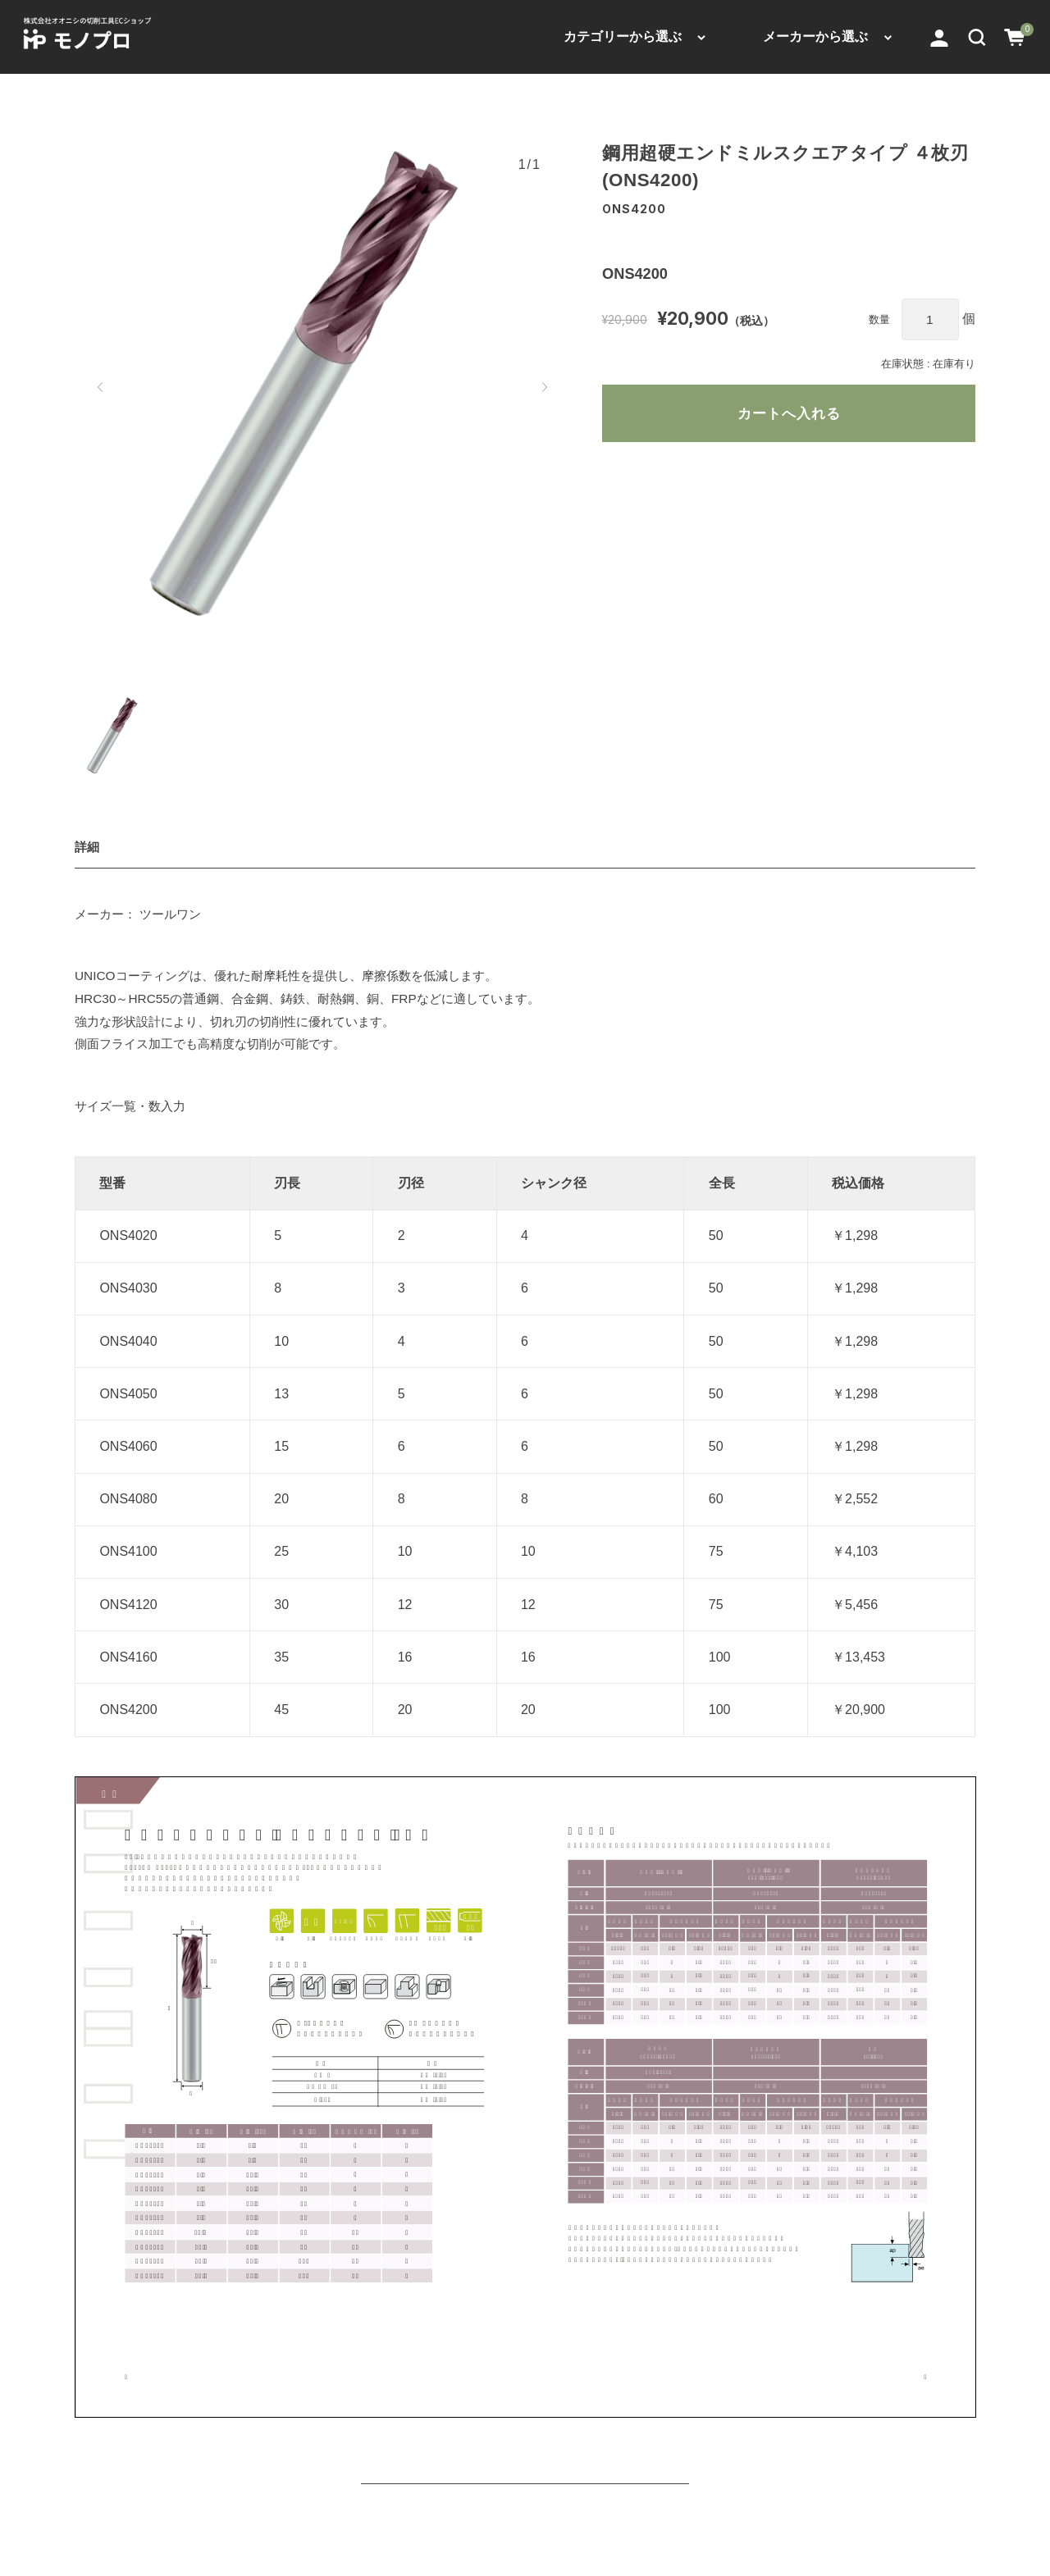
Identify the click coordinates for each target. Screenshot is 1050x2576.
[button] (977, 36)
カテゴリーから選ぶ (623, 36)
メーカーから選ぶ (815, 36)
